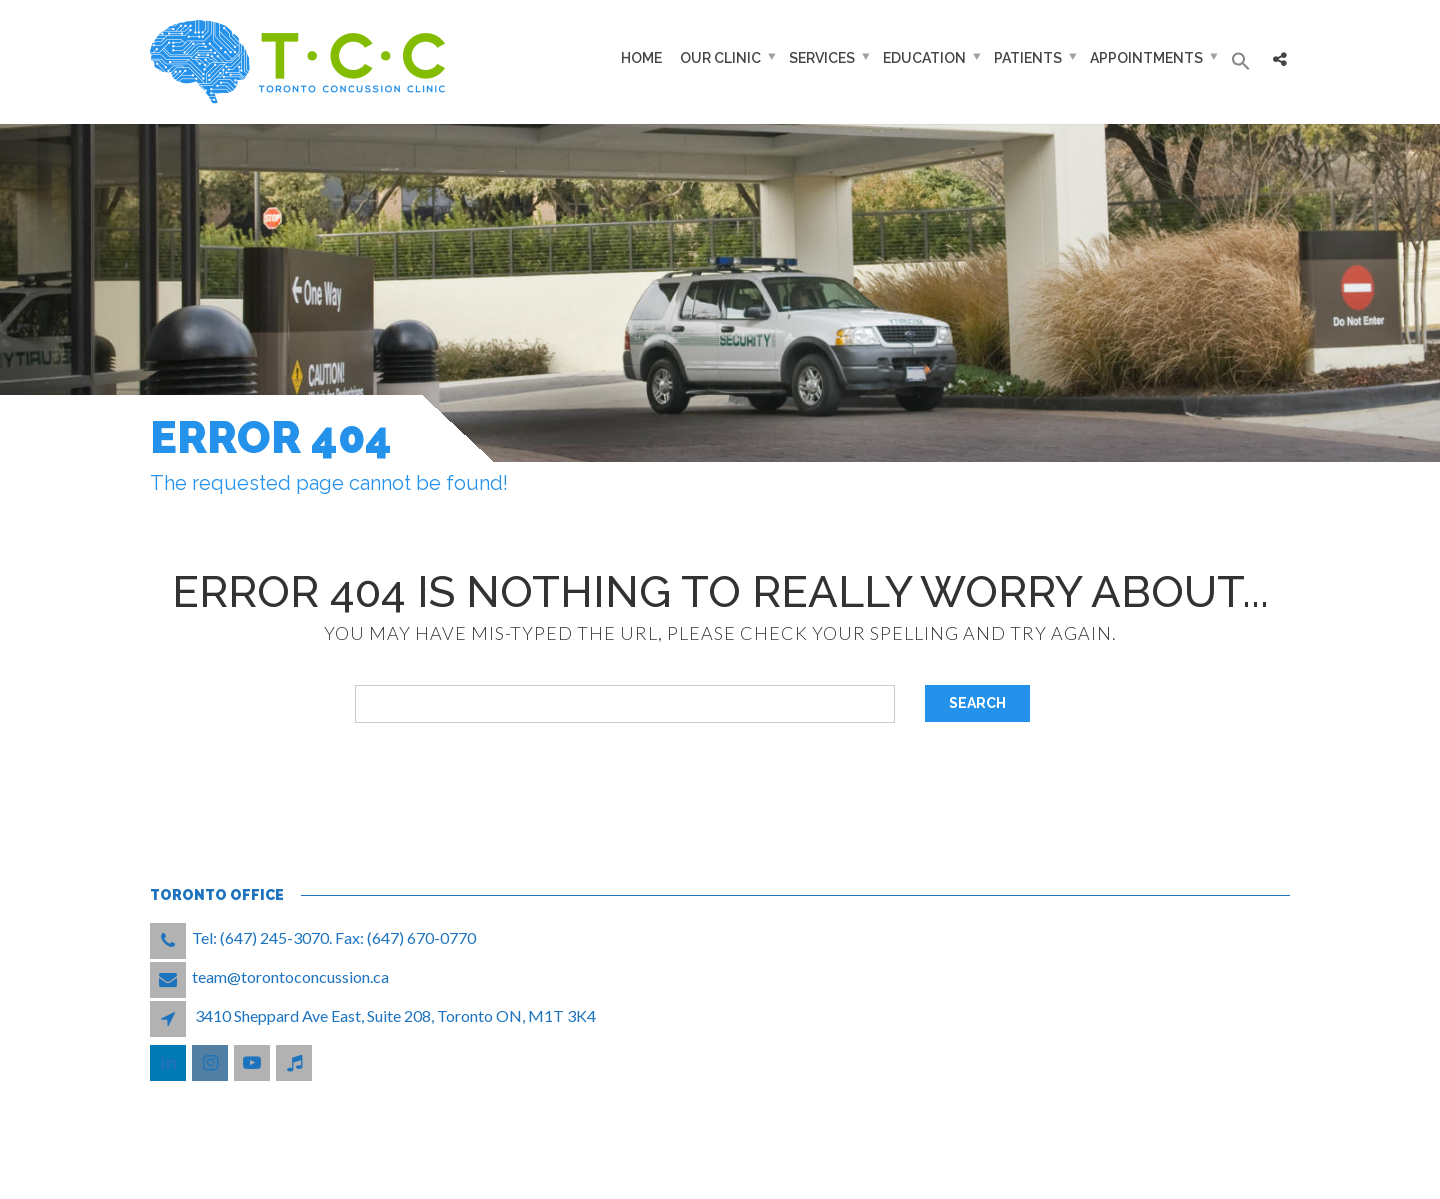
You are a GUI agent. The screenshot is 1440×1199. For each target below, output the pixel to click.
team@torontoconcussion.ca (290, 976)
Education (924, 58)
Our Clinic (720, 58)
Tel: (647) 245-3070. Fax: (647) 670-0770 (334, 937)
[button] (1241, 62)
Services (822, 58)
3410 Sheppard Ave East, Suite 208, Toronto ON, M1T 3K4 (395, 1015)
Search (977, 703)
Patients (1028, 58)
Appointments (1146, 58)
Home (641, 58)
